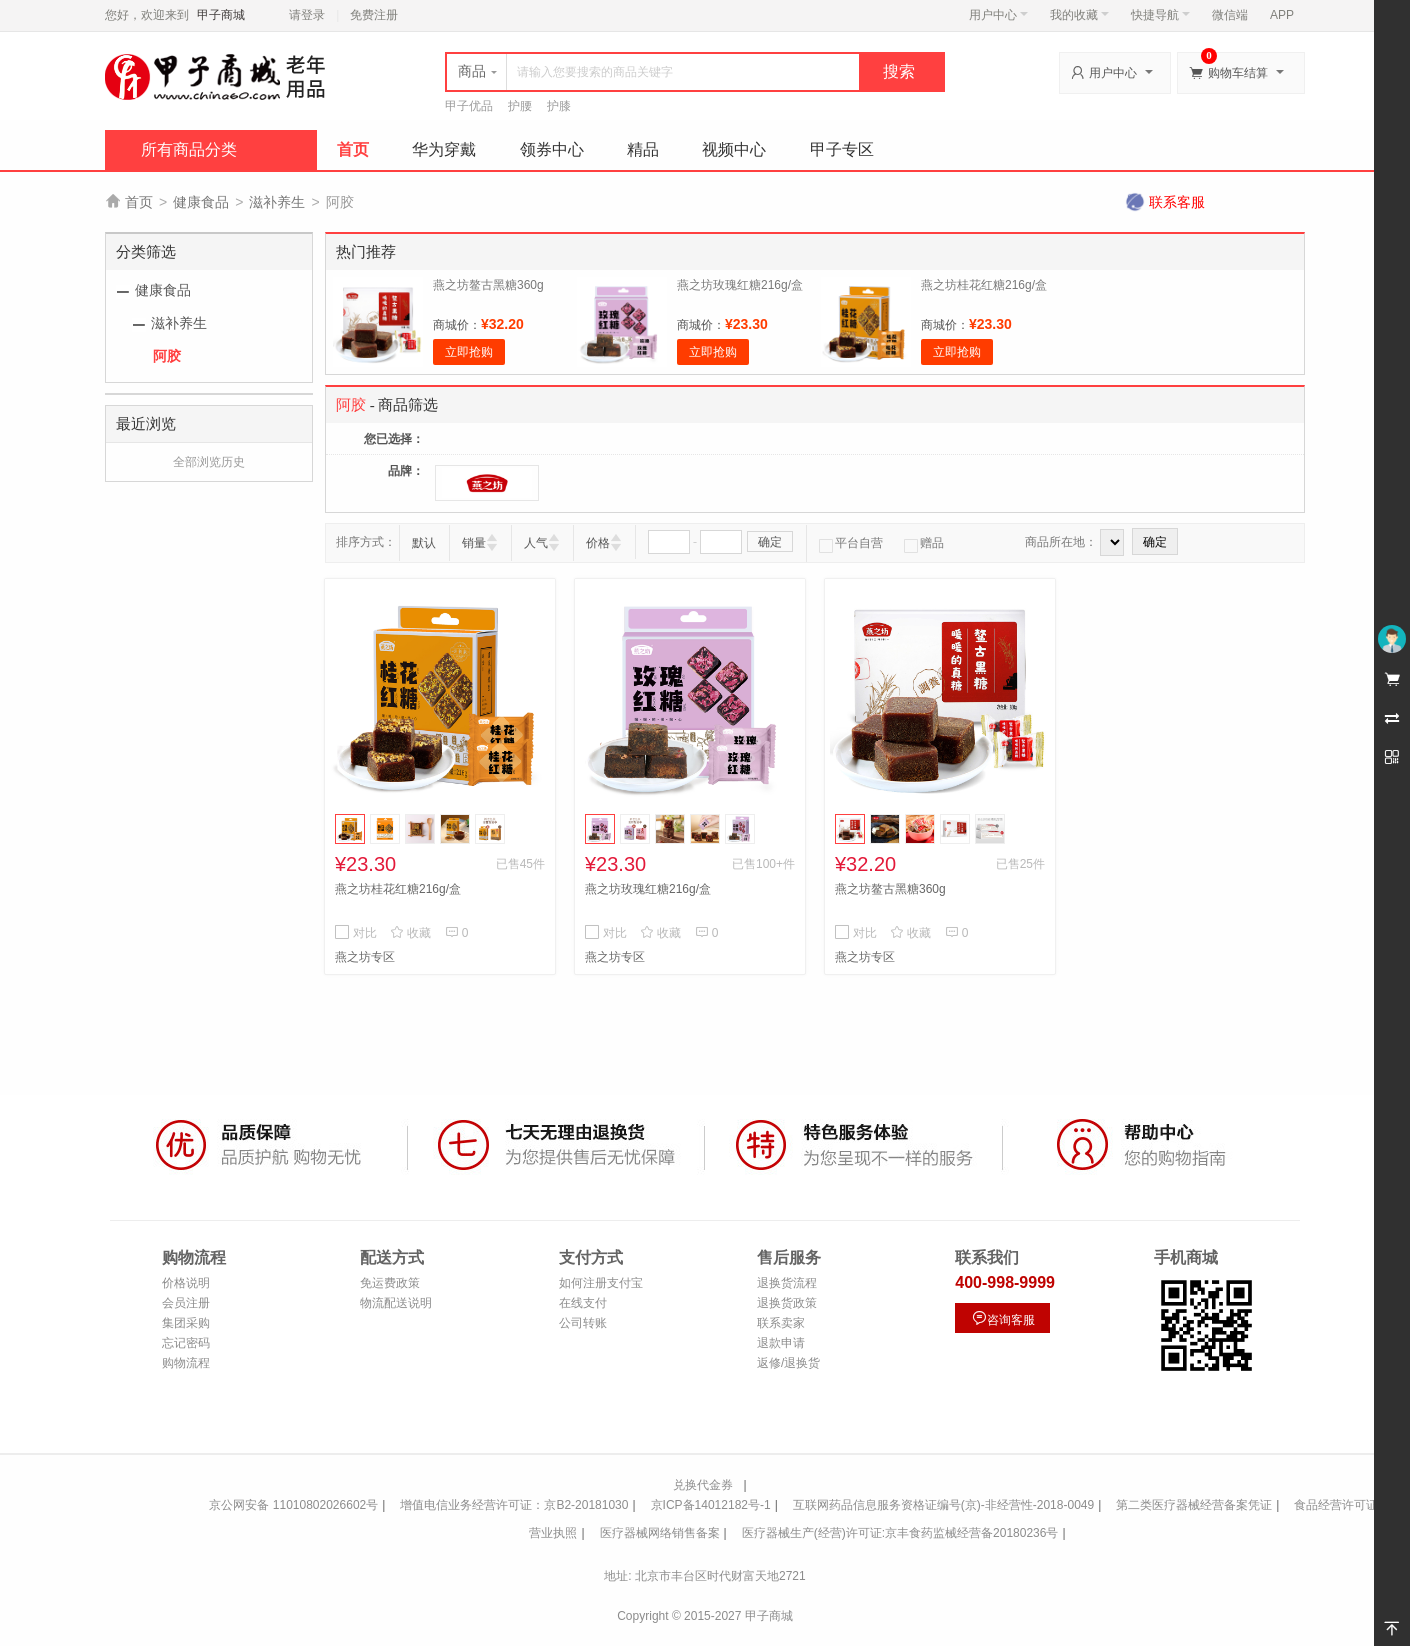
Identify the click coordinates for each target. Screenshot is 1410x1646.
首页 (353, 149)
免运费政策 (390, 1283)
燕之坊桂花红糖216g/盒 (984, 285)
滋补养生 (277, 202)
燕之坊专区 (365, 957)
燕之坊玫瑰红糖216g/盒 (740, 285)
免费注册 (374, 15)
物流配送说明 (396, 1303)
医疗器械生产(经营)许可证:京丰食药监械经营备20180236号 (900, 1533)
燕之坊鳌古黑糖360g (488, 285)
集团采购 (186, 1323)
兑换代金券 (703, 1485)
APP (1282, 15)
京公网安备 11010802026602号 (293, 1505)
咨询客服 (1003, 1318)
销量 (474, 543)
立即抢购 (469, 352)
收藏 (410, 933)
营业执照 (553, 1533)
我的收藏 (1079, 15)
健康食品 (201, 202)
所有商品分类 (189, 149)
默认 (424, 543)
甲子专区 (842, 149)
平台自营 (851, 543)
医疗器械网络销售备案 (660, 1533)
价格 (598, 543)
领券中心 (552, 149)
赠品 (924, 543)
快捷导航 (1160, 15)
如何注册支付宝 (601, 1283)
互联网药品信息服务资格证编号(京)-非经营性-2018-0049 (943, 1505)
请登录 (307, 15)
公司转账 (583, 1323)
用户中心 (998, 15)
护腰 (520, 106)
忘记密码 (186, 1343)
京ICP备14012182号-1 (711, 1505)
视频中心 (734, 149)
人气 (536, 543)
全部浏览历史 (209, 462)
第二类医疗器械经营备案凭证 (1194, 1505)
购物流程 (186, 1363)
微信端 (1230, 15)
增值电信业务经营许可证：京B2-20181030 (514, 1505)
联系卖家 (781, 1323)
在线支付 (583, 1303)
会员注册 (186, 1303)
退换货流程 (787, 1283)
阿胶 (167, 356)
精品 (643, 149)
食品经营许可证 (1336, 1505)
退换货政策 (787, 1303)
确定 (770, 542)
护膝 (559, 106)
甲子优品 (469, 106)
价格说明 (186, 1283)
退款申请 (781, 1343)
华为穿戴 (444, 149)
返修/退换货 (788, 1363)
